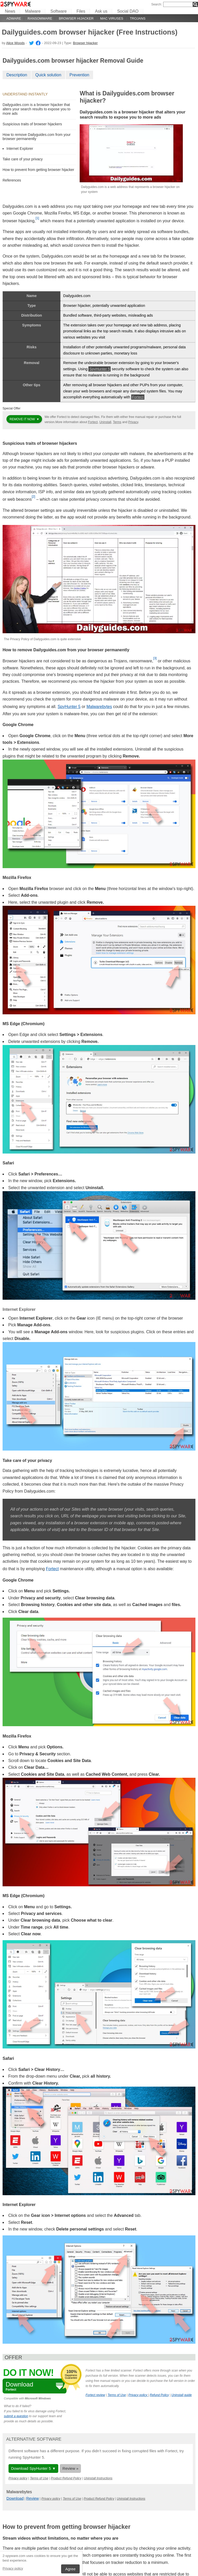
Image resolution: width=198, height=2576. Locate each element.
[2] (33, 496)
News (10, 11)
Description (16, 75)
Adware (13, 18)
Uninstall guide (181, 2395)
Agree (70, 2569)
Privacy (133, 422)
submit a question (16, 2416)
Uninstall (105, 422)
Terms (117, 422)
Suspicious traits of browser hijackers (32, 124)
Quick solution (48, 75)
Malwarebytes (99, 706)
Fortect (138, 397)
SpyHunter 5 (99, 369)
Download (15, 2498)
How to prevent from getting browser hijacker (38, 170)
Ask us (101, 11)
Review (32, 2498)
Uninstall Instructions (98, 2478)
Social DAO (127, 11)
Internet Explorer (19, 148)
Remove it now (23, 419)
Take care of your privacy (23, 159)
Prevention (79, 75)
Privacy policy (13, 2568)
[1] (37, 218)
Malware (32, 11)
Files (81, 11)
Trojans (137, 18)
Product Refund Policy (66, 2478)
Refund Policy (159, 2395)
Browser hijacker (76, 18)
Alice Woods (15, 43)
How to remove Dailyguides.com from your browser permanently (37, 137)
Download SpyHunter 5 (31, 2468)
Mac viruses (111, 18)
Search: (156, 4)
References (12, 180)
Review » (70, 2468)
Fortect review (95, 2395)
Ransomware (40, 18)
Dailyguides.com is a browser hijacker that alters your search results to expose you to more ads (36, 109)
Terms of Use (117, 2395)
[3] (154, 658)
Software (58, 11)
